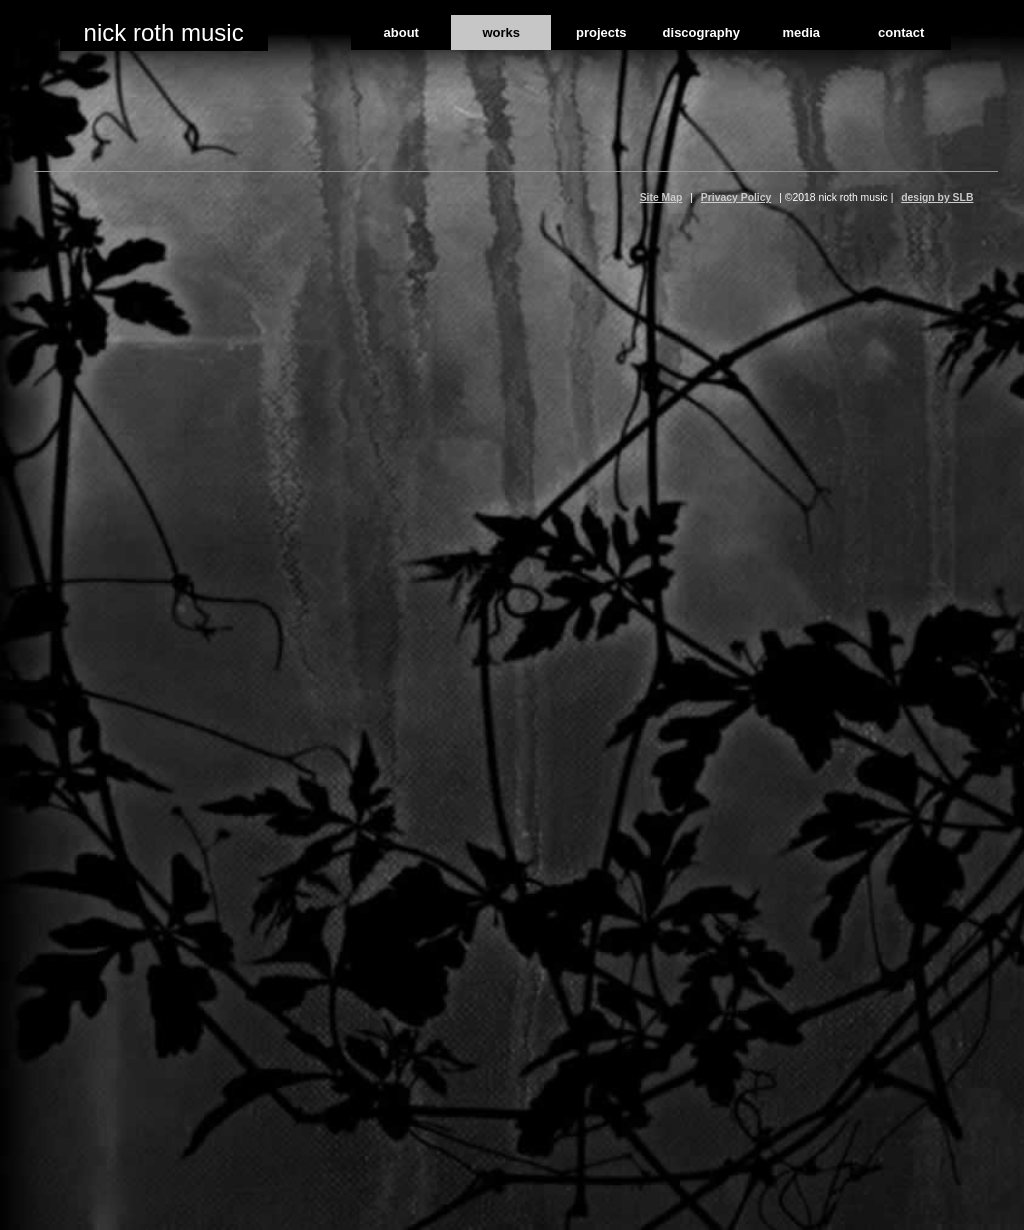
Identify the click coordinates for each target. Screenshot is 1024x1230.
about (401, 32)
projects (601, 32)
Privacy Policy (736, 197)
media (801, 32)
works (501, 32)
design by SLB (937, 197)
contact (901, 32)
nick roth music (164, 32)
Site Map (661, 197)
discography (701, 32)
